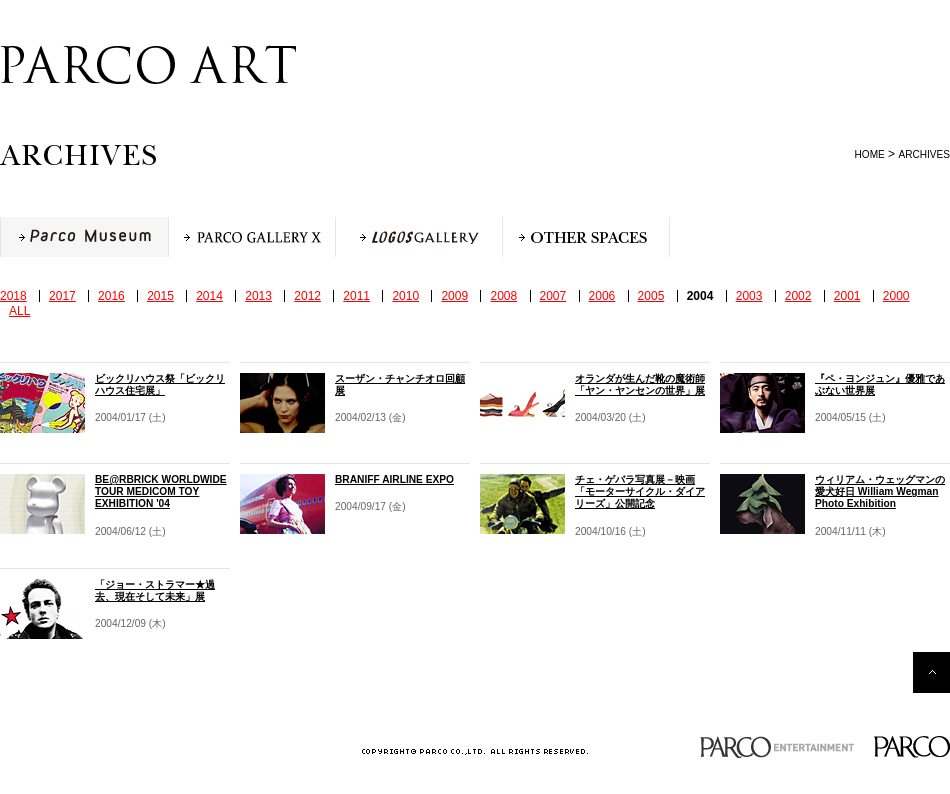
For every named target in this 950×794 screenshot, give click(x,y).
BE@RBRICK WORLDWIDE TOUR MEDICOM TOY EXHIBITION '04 (161, 491)
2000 (896, 296)
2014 (209, 296)
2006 (602, 296)
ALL (19, 311)
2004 (700, 296)
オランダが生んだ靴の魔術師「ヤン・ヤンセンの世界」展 (640, 384)
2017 (62, 296)
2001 (847, 296)
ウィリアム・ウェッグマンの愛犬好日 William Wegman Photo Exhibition (880, 491)
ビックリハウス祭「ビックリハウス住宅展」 (160, 384)
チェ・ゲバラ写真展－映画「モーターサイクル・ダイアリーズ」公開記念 (640, 491)
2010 (405, 296)
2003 (749, 296)
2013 (258, 296)
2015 (160, 296)
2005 (651, 296)
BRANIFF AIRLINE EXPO (394, 479)
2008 (503, 296)
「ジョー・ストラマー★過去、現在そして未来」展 (155, 590)
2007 (553, 296)
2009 (454, 296)
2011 (356, 296)
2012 (307, 296)
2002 (798, 296)
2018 (13, 296)
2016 (111, 296)
